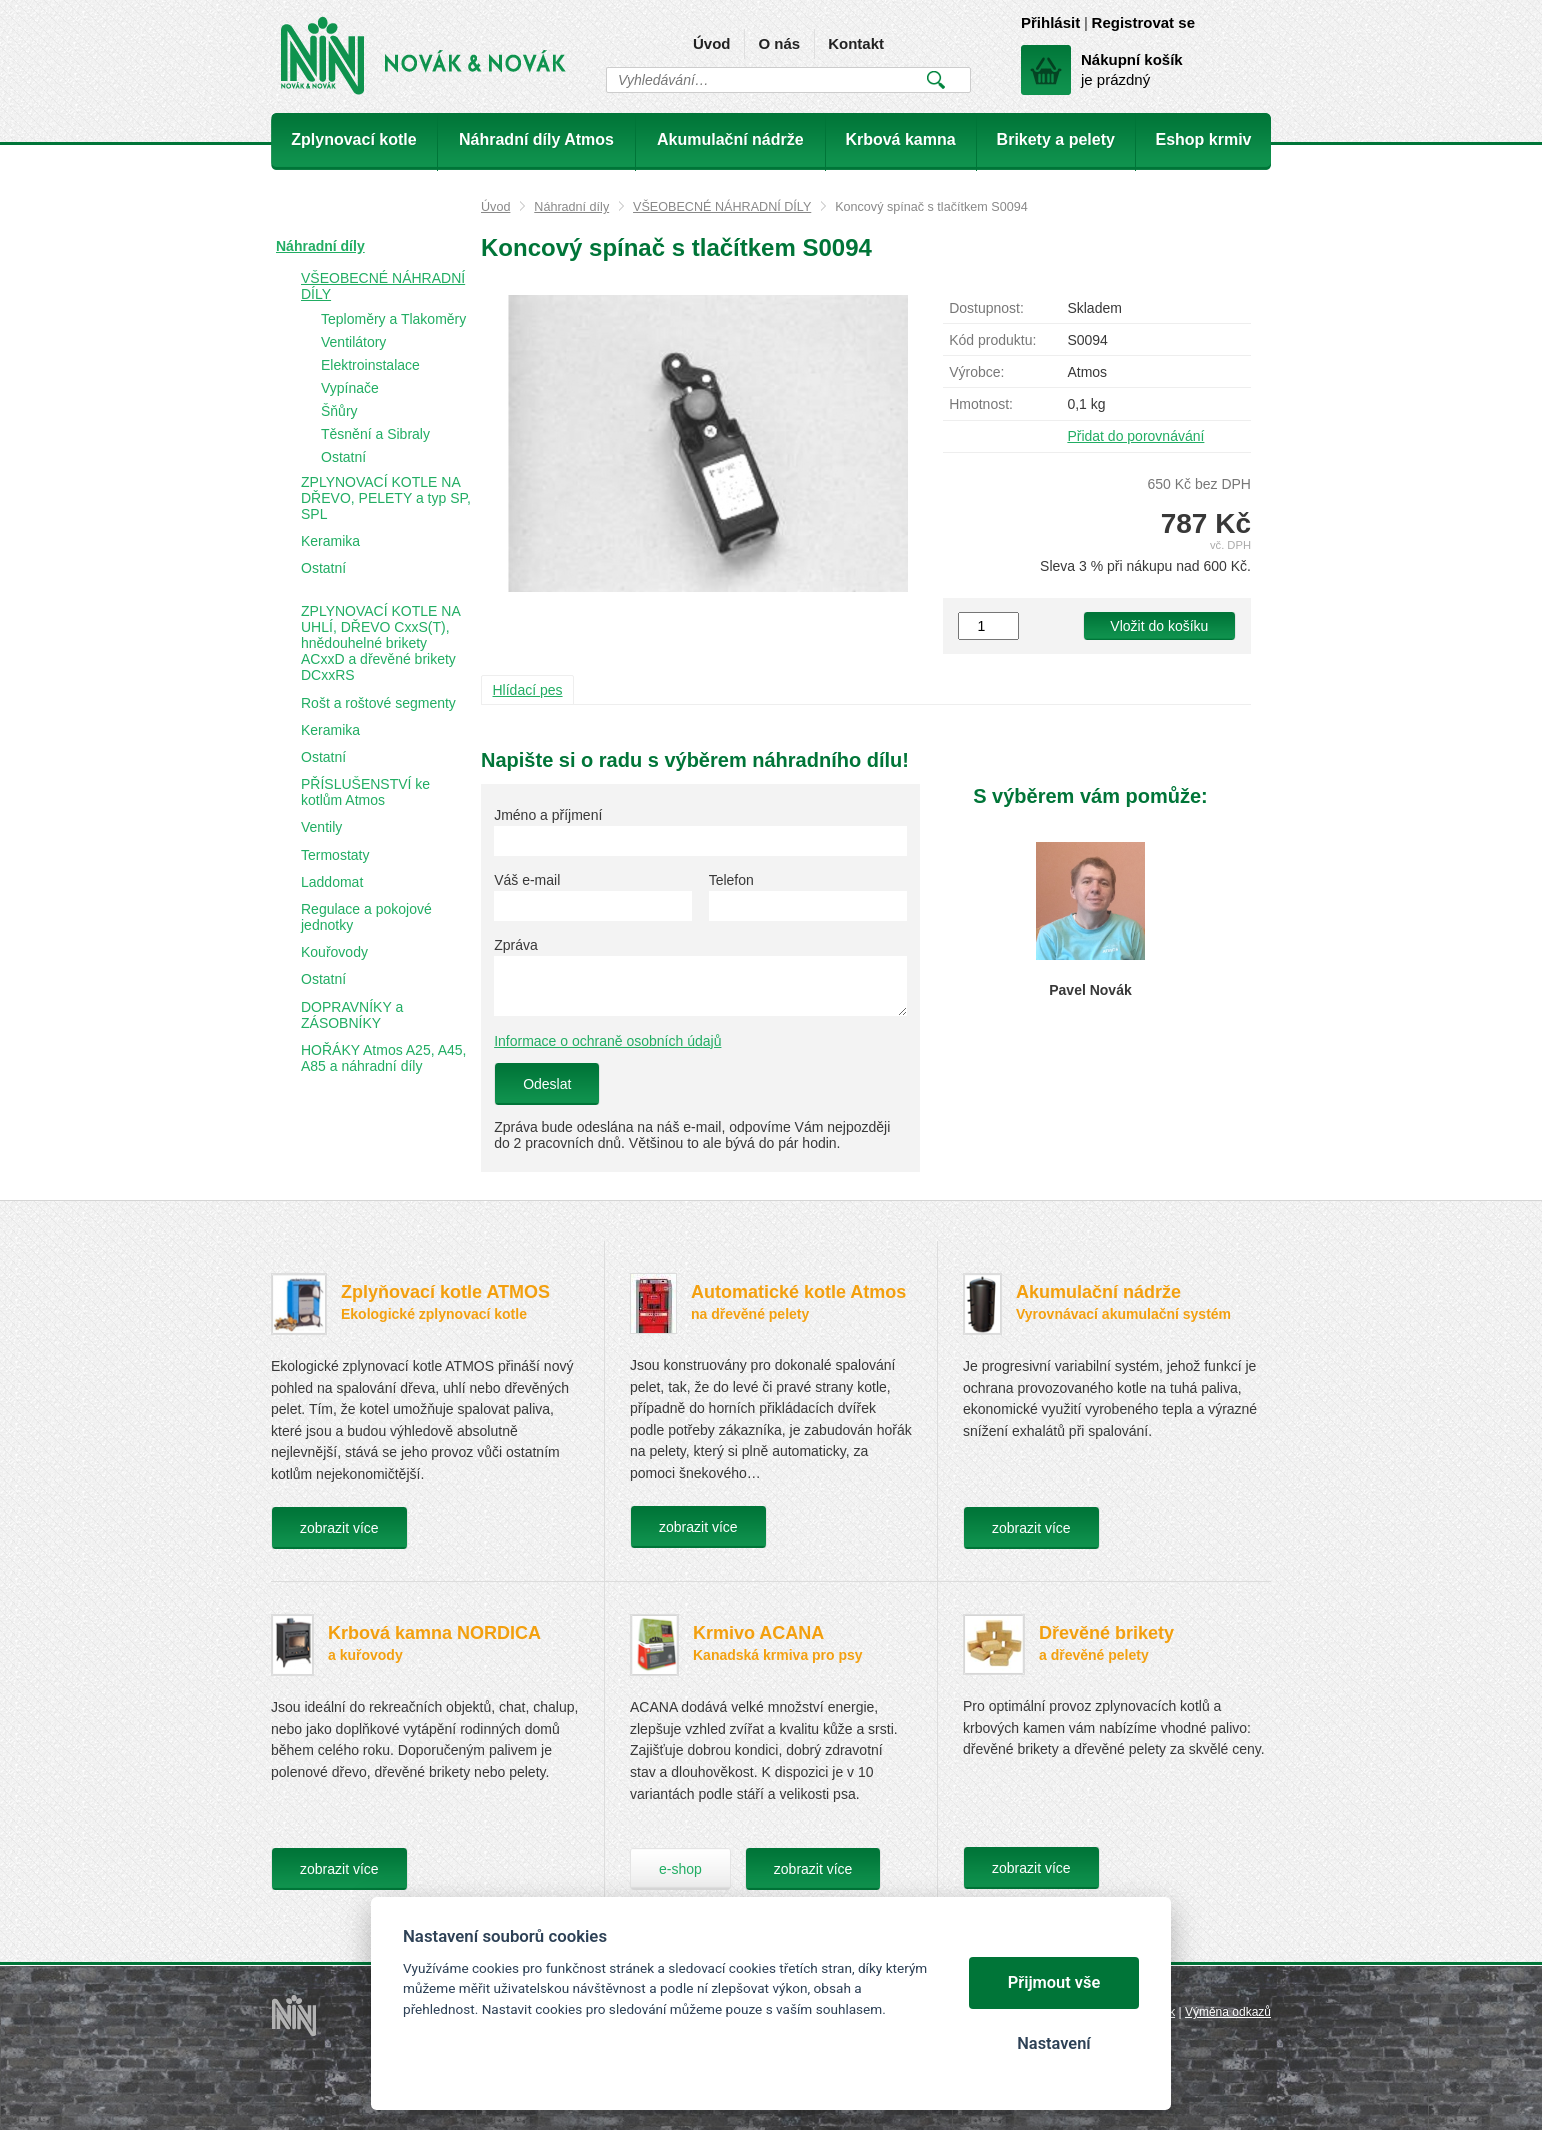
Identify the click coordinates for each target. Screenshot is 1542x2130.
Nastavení (1053, 2043)
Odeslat (547, 1084)
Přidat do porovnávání (1135, 436)
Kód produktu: (992, 340)
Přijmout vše (1054, 1982)
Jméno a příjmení (548, 815)
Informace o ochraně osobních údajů (607, 1041)
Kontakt (856, 43)
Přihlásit (1050, 22)
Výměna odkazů (1228, 2012)
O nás (779, 43)
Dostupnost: (986, 308)
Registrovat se (1143, 22)
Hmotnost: (981, 404)
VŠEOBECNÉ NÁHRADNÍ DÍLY (722, 207)
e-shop (680, 1869)
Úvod (712, 43)
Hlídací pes (528, 690)
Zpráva (516, 945)
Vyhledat (935, 80)
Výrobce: (976, 372)
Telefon (731, 880)
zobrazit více (339, 1528)
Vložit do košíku (1159, 626)
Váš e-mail (527, 880)
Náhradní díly (571, 207)
